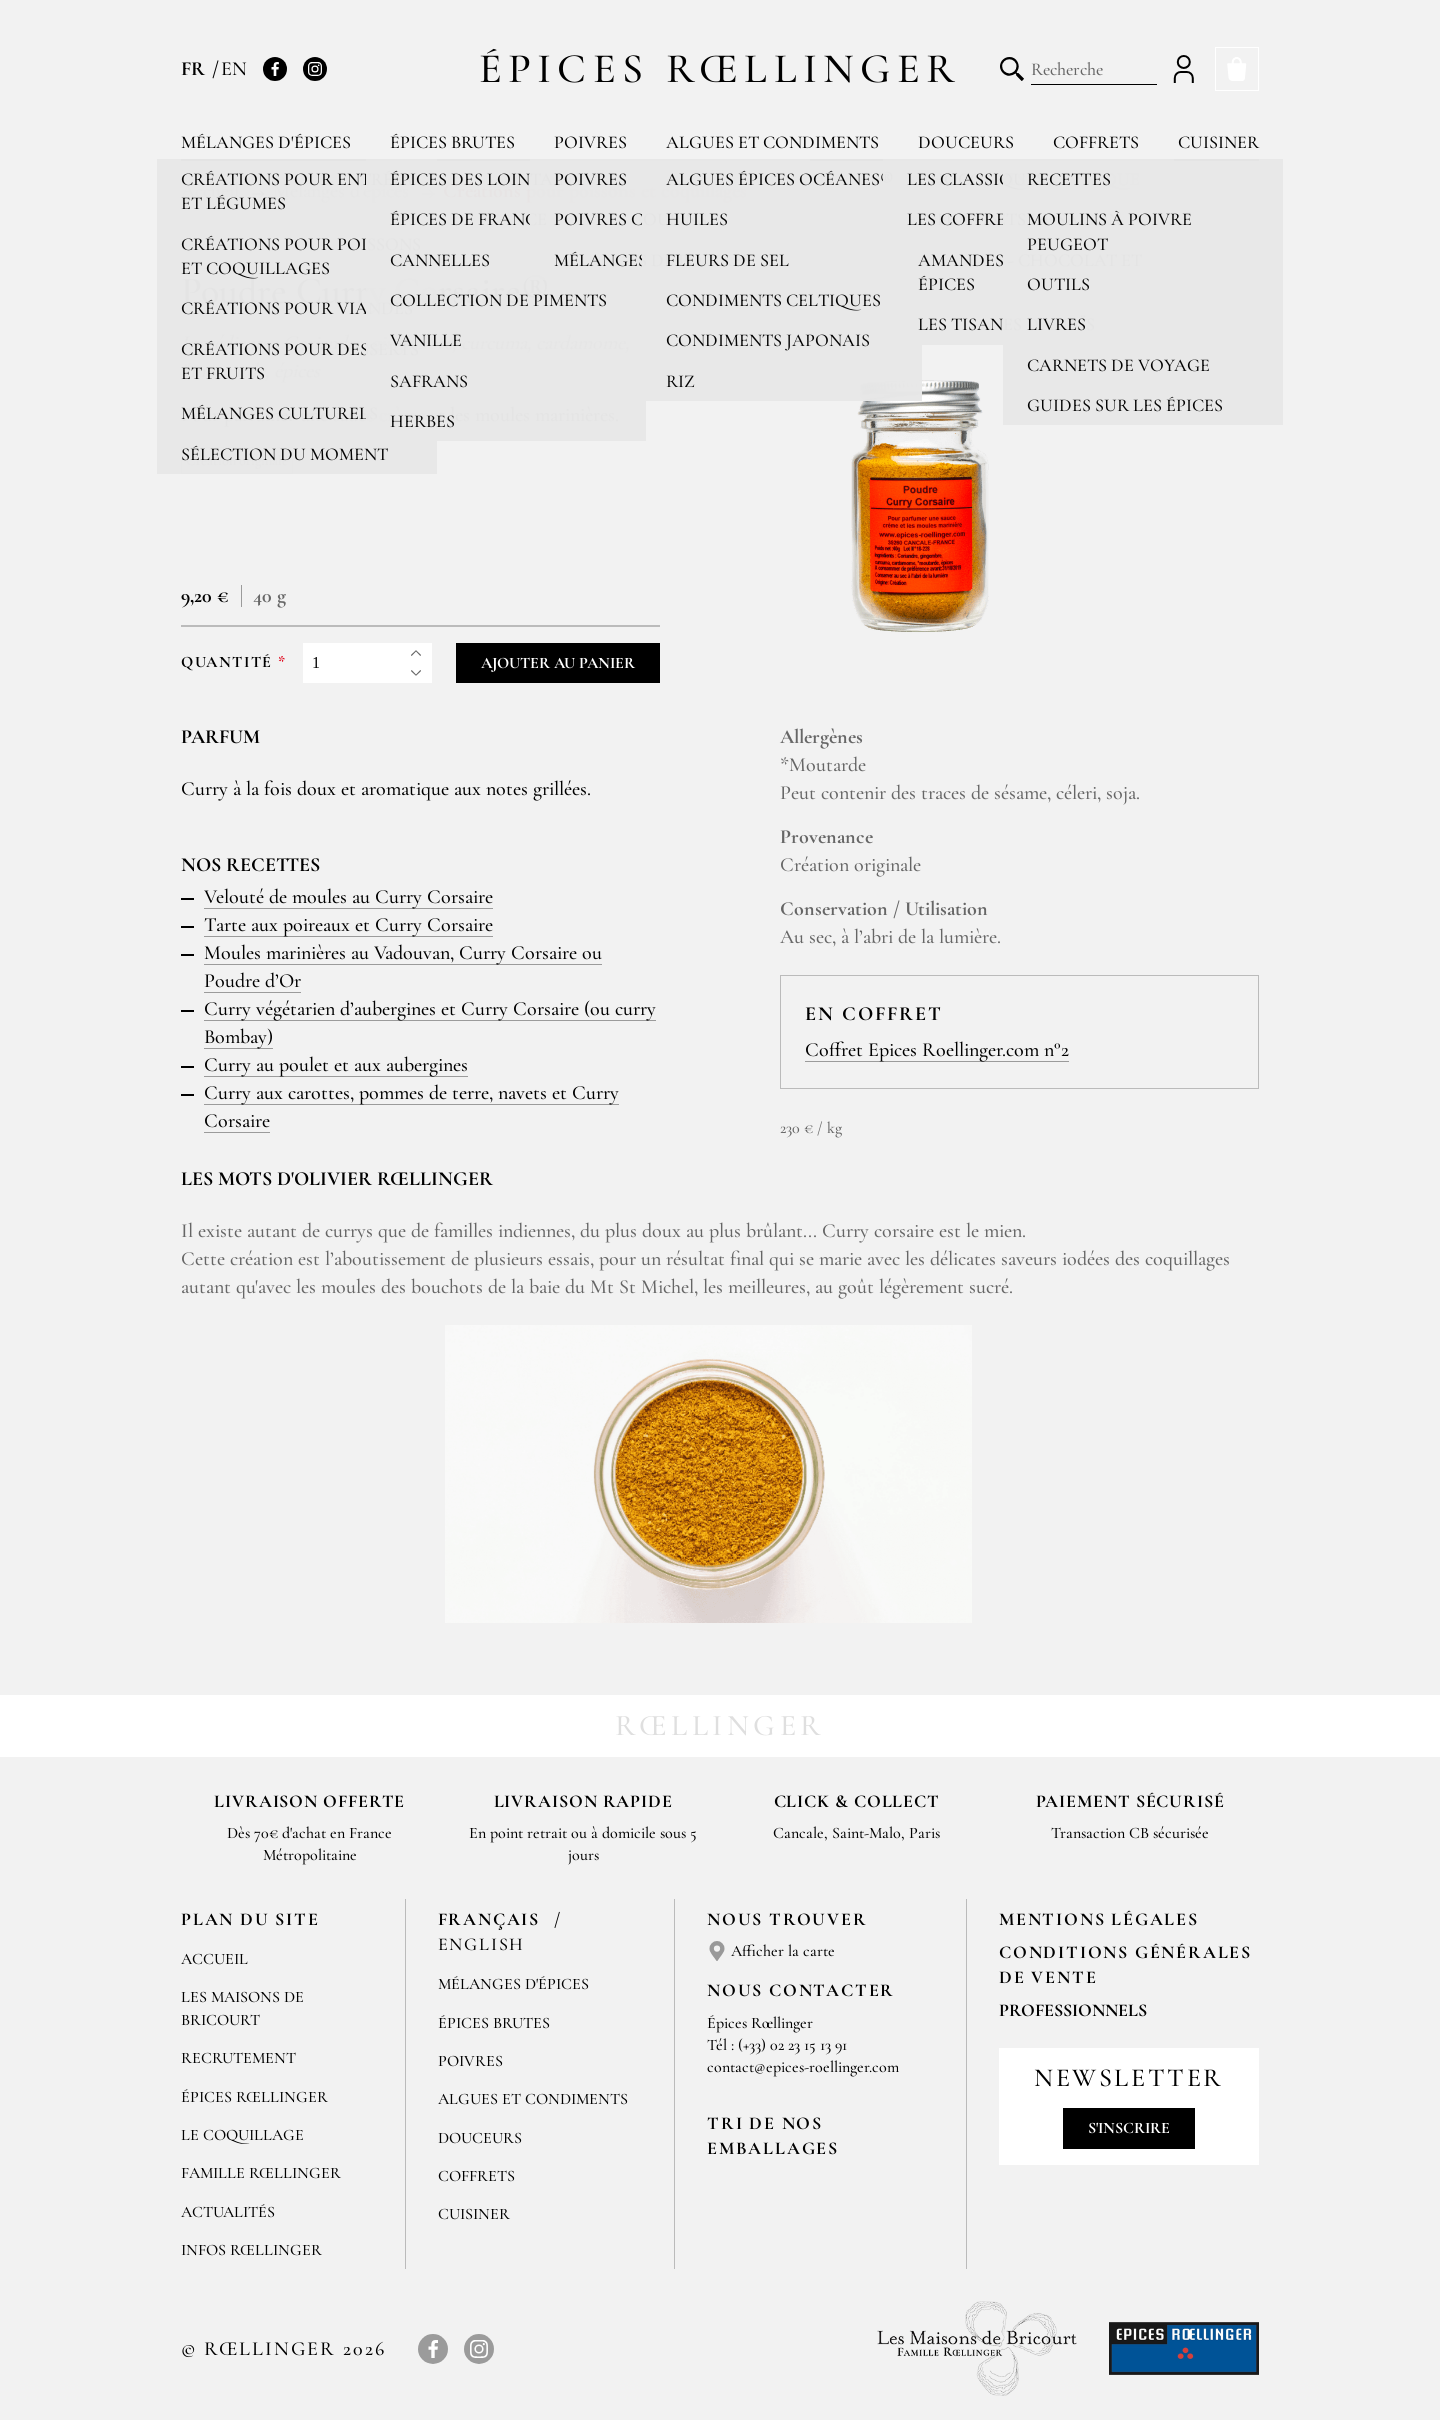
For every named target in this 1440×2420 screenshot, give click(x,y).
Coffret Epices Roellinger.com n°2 (937, 1050)
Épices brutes (452, 142)
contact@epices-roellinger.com (803, 2067)
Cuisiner (1218, 142)
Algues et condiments (772, 142)
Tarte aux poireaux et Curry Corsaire (348, 925)
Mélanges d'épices (266, 142)
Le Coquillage (242, 2135)
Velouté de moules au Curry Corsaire (348, 897)
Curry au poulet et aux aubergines (336, 1065)
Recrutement (238, 2058)
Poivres (590, 142)
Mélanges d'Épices (513, 1984)
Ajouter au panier (558, 663)
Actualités (228, 2212)
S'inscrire (1129, 2128)
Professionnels (1073, 2010)
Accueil (214, 1959)
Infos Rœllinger (251, 2250)
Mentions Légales (1099, 1919)
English (482, 1944)
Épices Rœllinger (720, 68)
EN (234, 69)
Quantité (227, 662)
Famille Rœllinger (261, 2173)
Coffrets (1096, 142)
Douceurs (966, 142)
